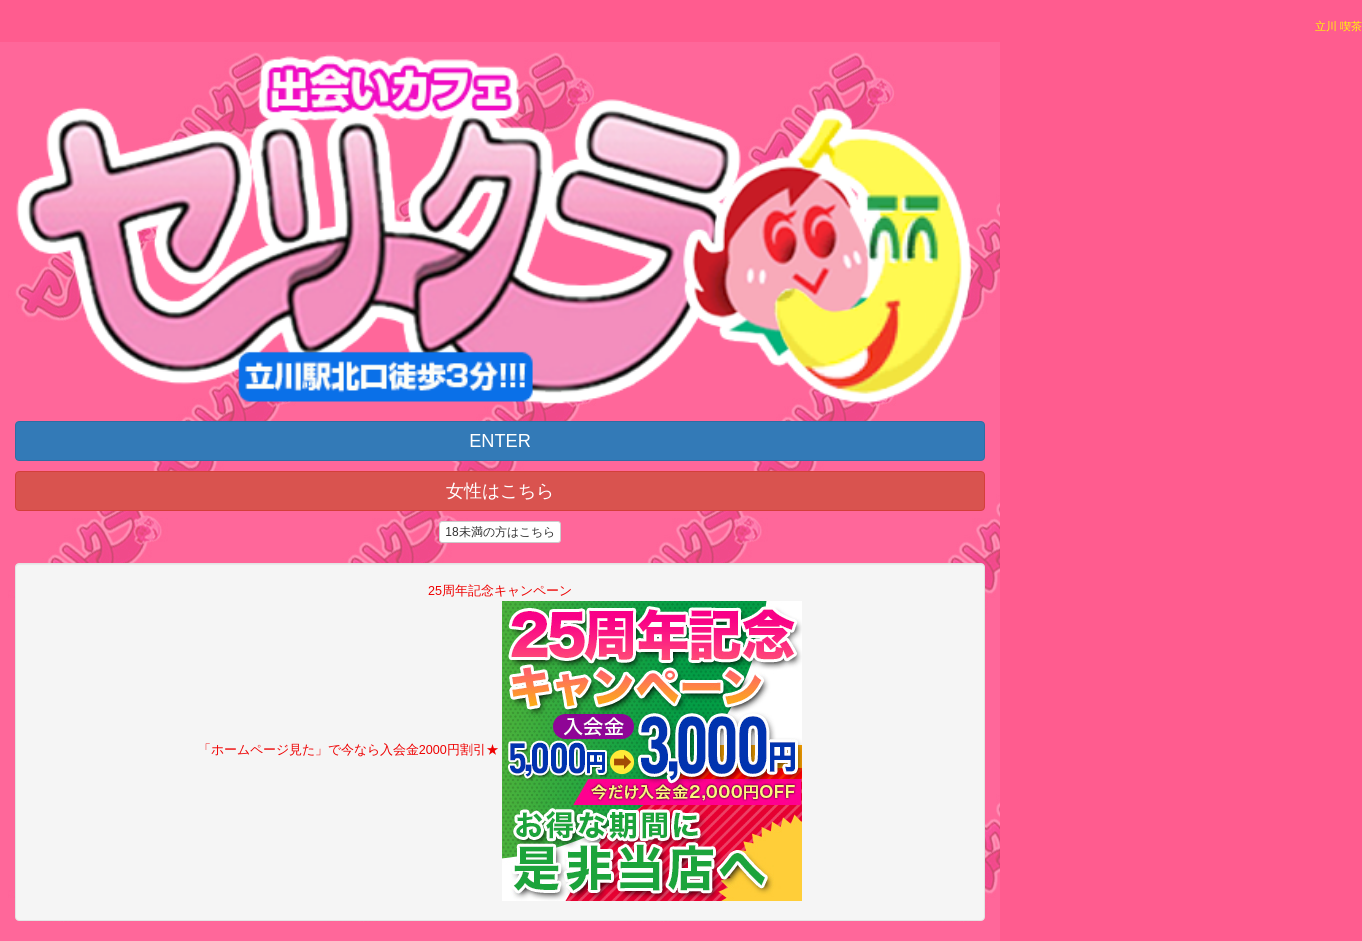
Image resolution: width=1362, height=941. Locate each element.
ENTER (500, 441)
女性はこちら (500, 491)
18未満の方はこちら (499, 532)
